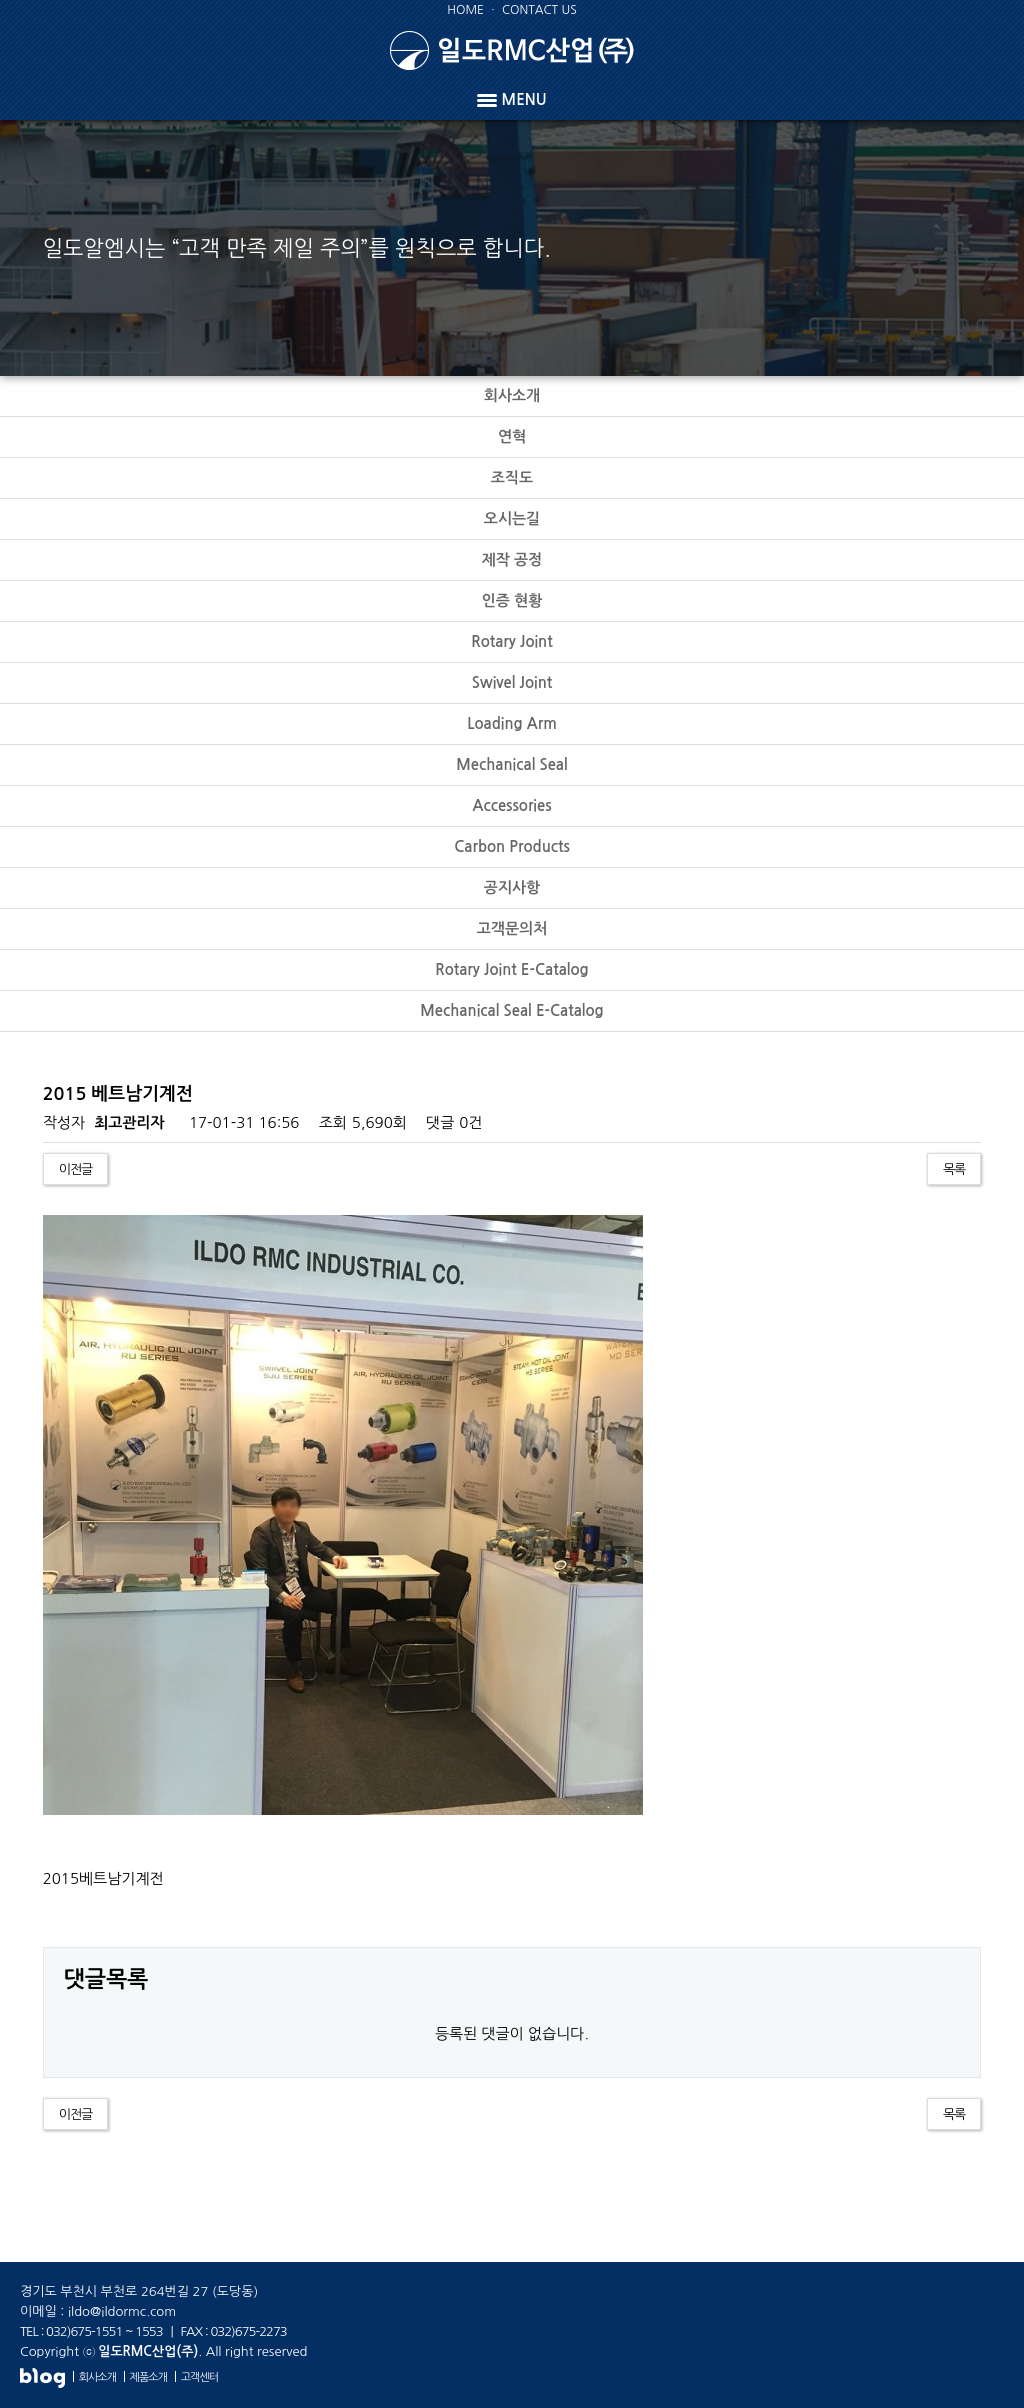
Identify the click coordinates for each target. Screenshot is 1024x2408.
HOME (465, 10)
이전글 (76, 1169)
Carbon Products (512, 846)
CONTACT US (539, 10)
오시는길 (512, 518)
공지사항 (512, 887)
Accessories (511, 805)
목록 (954, 1169)
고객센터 (199, 2377)
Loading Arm (512, 723)
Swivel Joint (512, 682)
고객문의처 (512, 928)
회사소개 (512, 395)
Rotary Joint (511, 641)
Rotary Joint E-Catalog (511, 969)
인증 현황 (512, 600)
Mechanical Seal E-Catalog (511, 1010)
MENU (511, 99)
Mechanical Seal (511, 764)
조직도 (512, 477)
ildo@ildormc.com (122, 2311)
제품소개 (148, 2377)
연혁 (512, 436)
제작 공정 (512, 559)
